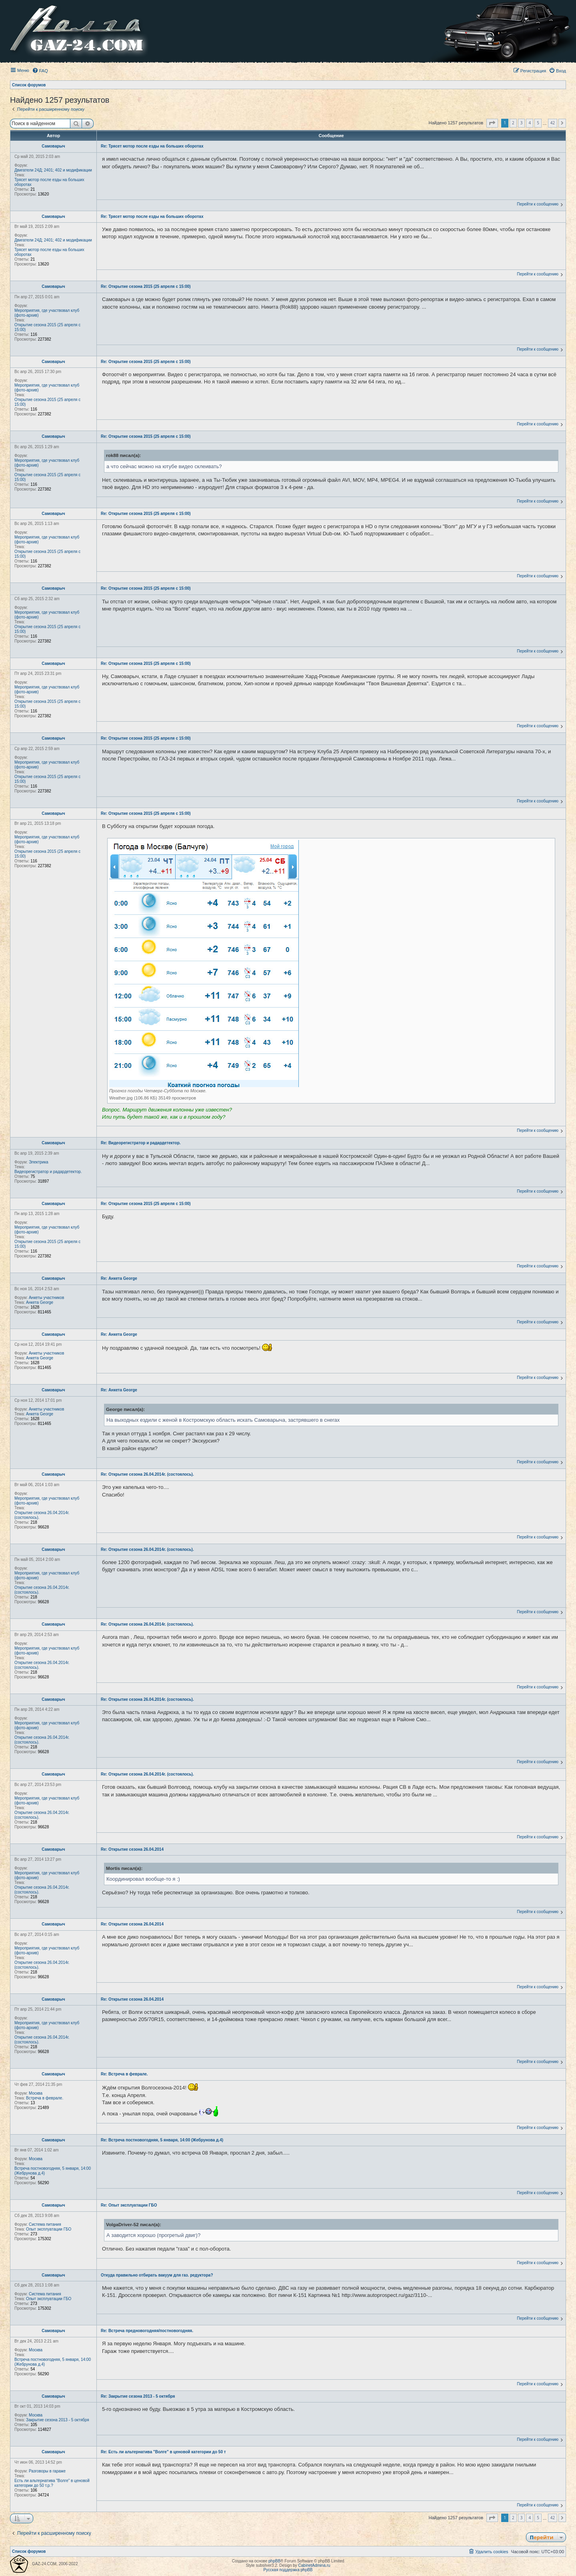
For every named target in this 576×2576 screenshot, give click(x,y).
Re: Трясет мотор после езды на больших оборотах (152, 146)
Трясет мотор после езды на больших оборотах (49, 182)
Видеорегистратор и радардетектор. (48, 1171)
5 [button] (538, 123)
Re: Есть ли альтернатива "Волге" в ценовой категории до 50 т (163, 2452)
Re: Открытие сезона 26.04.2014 (132, 1849)
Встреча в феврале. (44, 2098)
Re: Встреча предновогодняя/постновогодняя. (147, 2331)
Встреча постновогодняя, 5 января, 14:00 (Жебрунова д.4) (52, 2170)
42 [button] (552, 123)
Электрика (38, 1162)
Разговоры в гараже (47, 2471)
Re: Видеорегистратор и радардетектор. (141, 1143)
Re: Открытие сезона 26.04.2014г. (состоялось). (147, 1474)
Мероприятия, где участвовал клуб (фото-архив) (46, 312)
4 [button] (529, 123)
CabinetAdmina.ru (314, 2565)
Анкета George (39, 1302)
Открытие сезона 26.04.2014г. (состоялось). (41, 1515)
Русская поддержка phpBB (287, 2570)
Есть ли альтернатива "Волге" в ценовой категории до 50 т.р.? (52, 2483)
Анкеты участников (46, 1297)
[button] (492, 123)
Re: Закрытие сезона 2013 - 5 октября (138, 2396)
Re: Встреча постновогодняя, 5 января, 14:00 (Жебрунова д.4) (162, 2140)
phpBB (274, 2561)
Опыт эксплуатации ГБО (48, 2229)
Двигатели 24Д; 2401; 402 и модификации (53, 170)
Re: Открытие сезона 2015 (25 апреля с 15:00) (146, 286)
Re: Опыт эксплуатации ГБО (129, 2205)
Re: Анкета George (119, 1278)
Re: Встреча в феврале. (124, 2074)
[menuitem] (40, 71)
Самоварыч (53, 146)
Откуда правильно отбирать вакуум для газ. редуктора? (157, 2275)
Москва (35, 2093)
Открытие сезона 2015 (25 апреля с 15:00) (47, 327)
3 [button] (521, 123)
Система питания (45, 2224)
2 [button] (513, 123)
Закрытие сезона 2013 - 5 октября (57, 2420)
